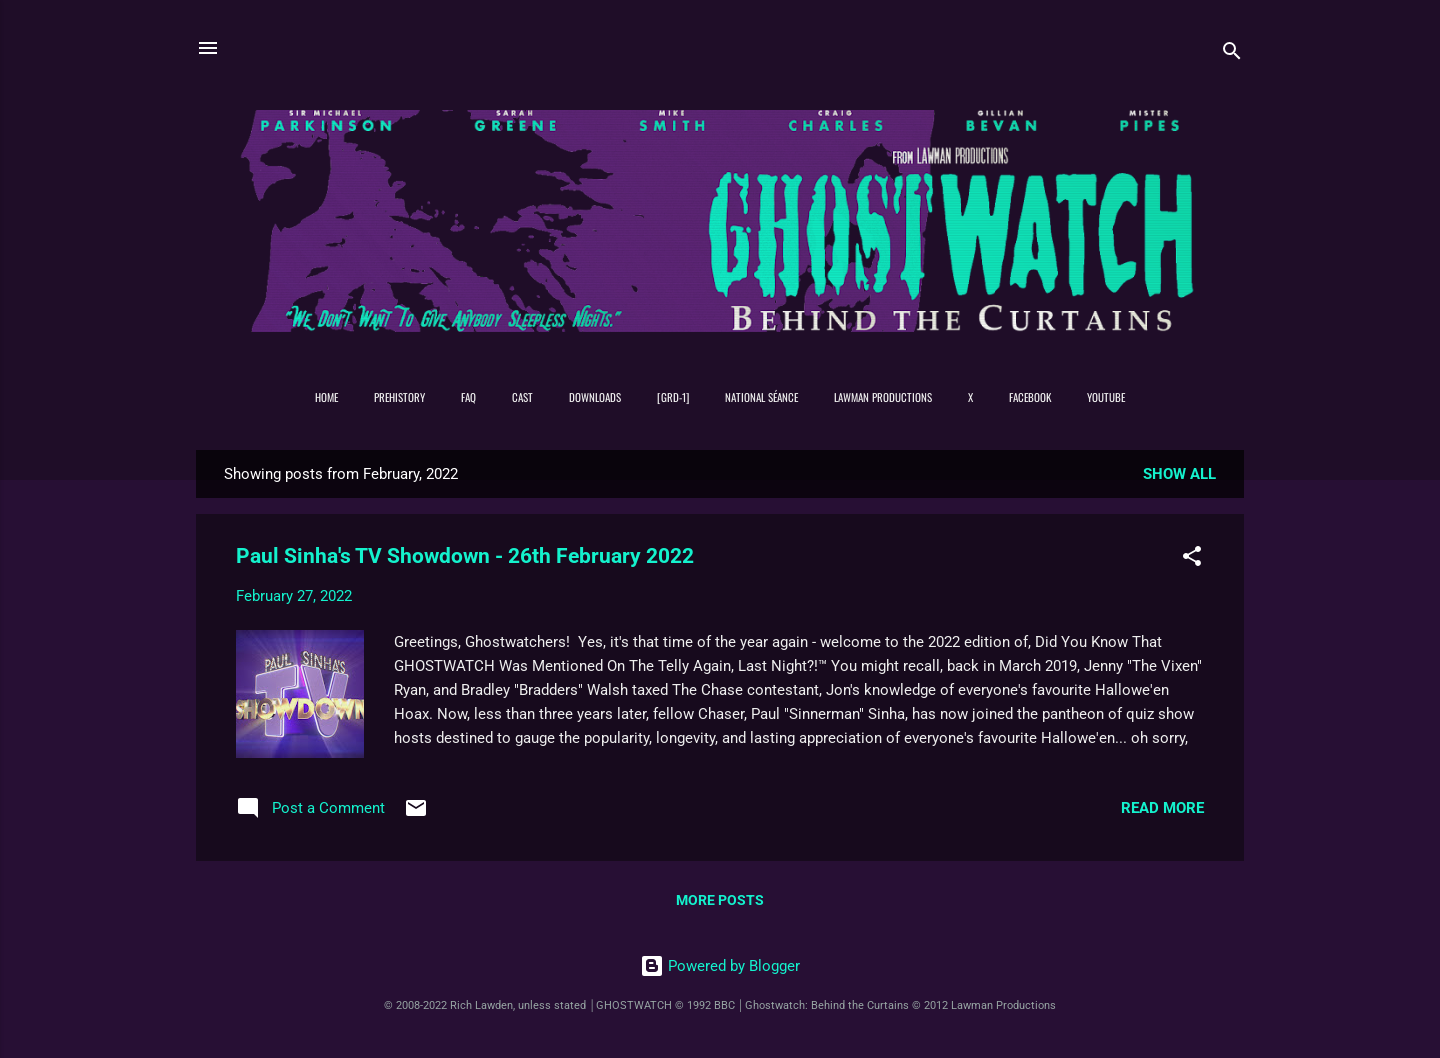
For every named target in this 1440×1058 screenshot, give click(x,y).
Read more (1162, 808)
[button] (1192, 559)
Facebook (1030, 397)
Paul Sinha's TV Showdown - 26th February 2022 (465, 556)
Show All (1179, 474)
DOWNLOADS (595, 397)
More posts (720, 900)
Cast (522, 397)
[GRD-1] (673, 397)
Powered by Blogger (720, 966)
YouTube (1106, 397)
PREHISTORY (399, 397)
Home (326, 397)
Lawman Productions (883, 397)
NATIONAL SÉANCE (761, 397)
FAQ (468, 397)
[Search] (1232, 54)
